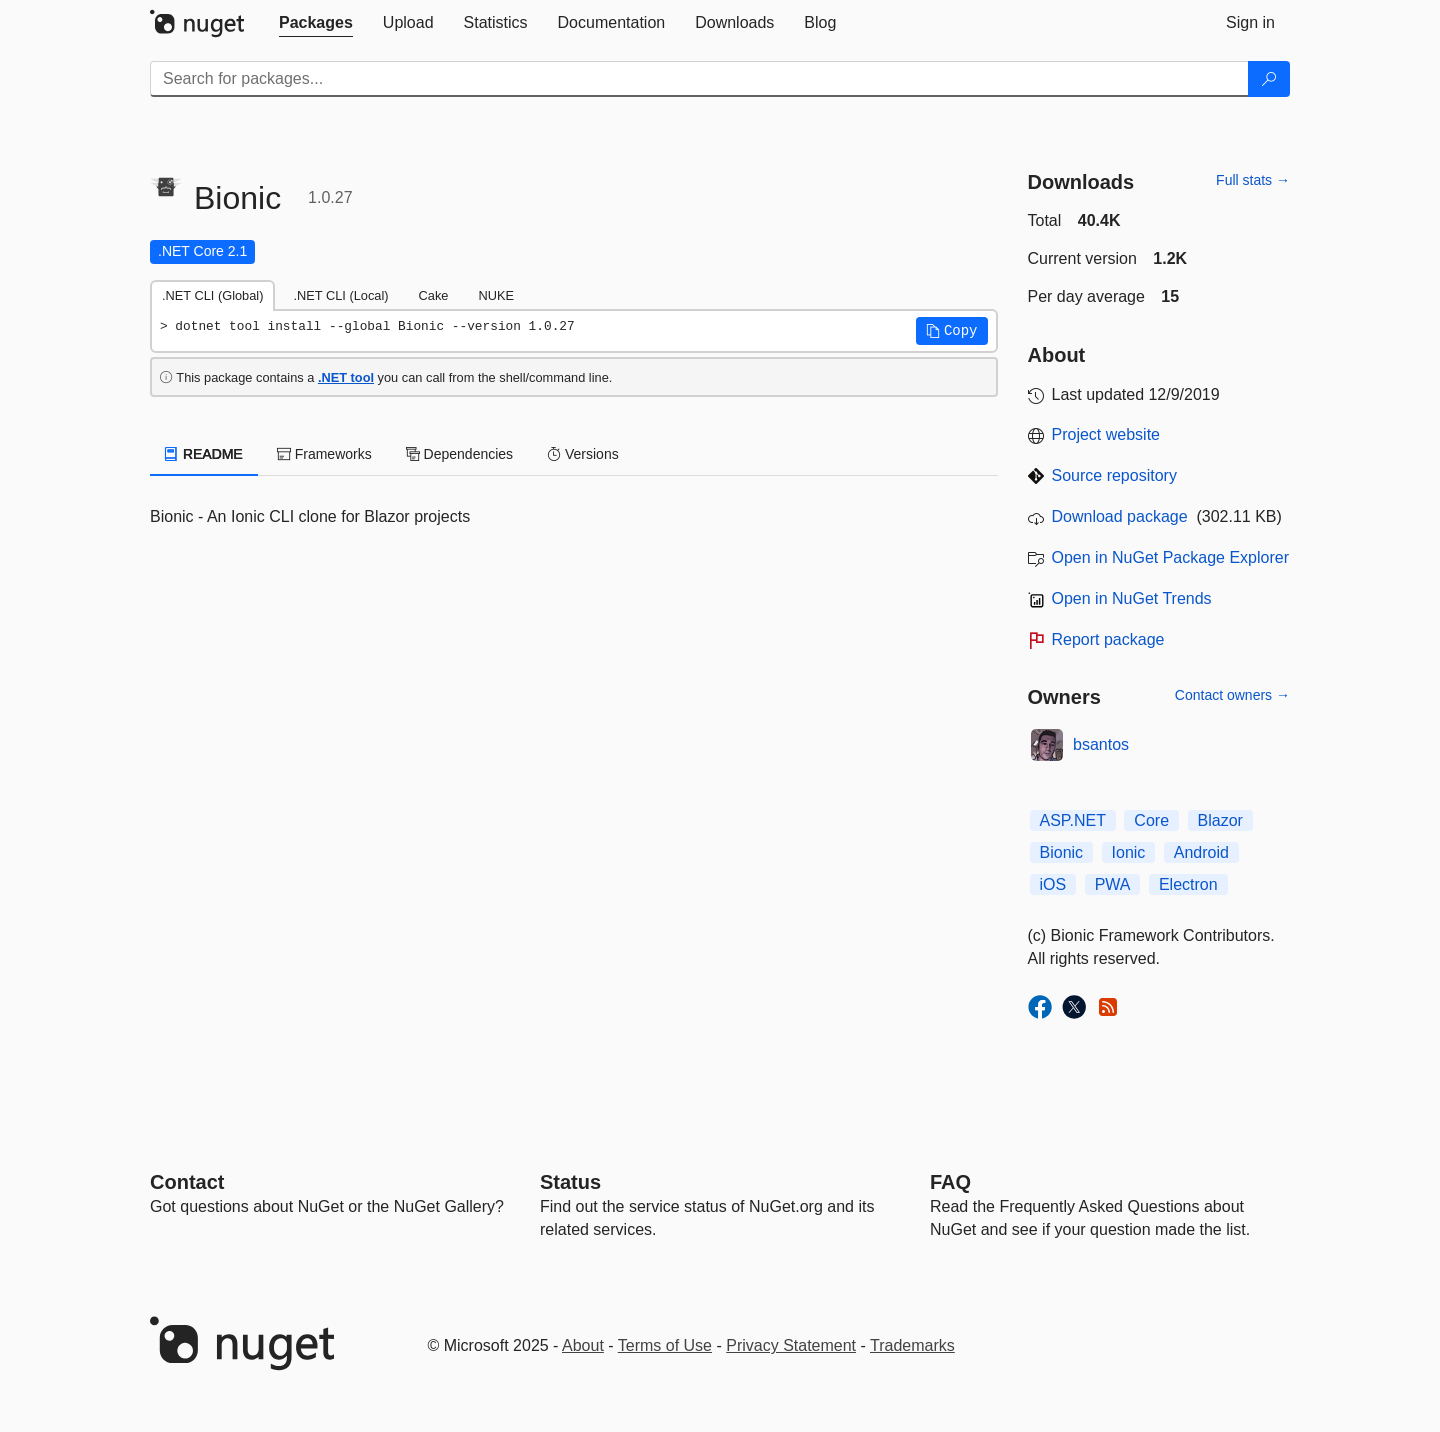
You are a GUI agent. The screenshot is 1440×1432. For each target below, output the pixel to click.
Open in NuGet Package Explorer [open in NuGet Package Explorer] (1170, 557)
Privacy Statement (791, 1345)
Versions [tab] (583, 454)
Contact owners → (1232, 695)
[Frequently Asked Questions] (950, 1182)
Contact (187, 1182)
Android (1201, 852)
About (583, 1345)
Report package (1108, 639)
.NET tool (346, 377)
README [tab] (204, 454)
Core (1151, 820)
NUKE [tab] (496, 295)
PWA (1113, 884)
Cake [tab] (434, 295)
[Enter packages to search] (699, 79)
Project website (1106, 434)
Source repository (1114, 475)
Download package (1120, 516)
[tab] (316, 23)
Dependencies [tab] (459, 454)
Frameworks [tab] (324, 454)
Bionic (1062, 852)
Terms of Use (665, 1345)
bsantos (1101, 744)
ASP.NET (1073, 820)
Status (570, 1182)
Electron (1188, 884)
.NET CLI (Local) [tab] (340, 295)
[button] (952, 331)
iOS (1053, 884)
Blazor (1220, 820)
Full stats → (1253, 180)
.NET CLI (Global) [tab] (212, 295)
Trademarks (912, 1345)
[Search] (1269, 79)
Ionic (1129, 852)
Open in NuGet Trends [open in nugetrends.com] (1132, 598)
